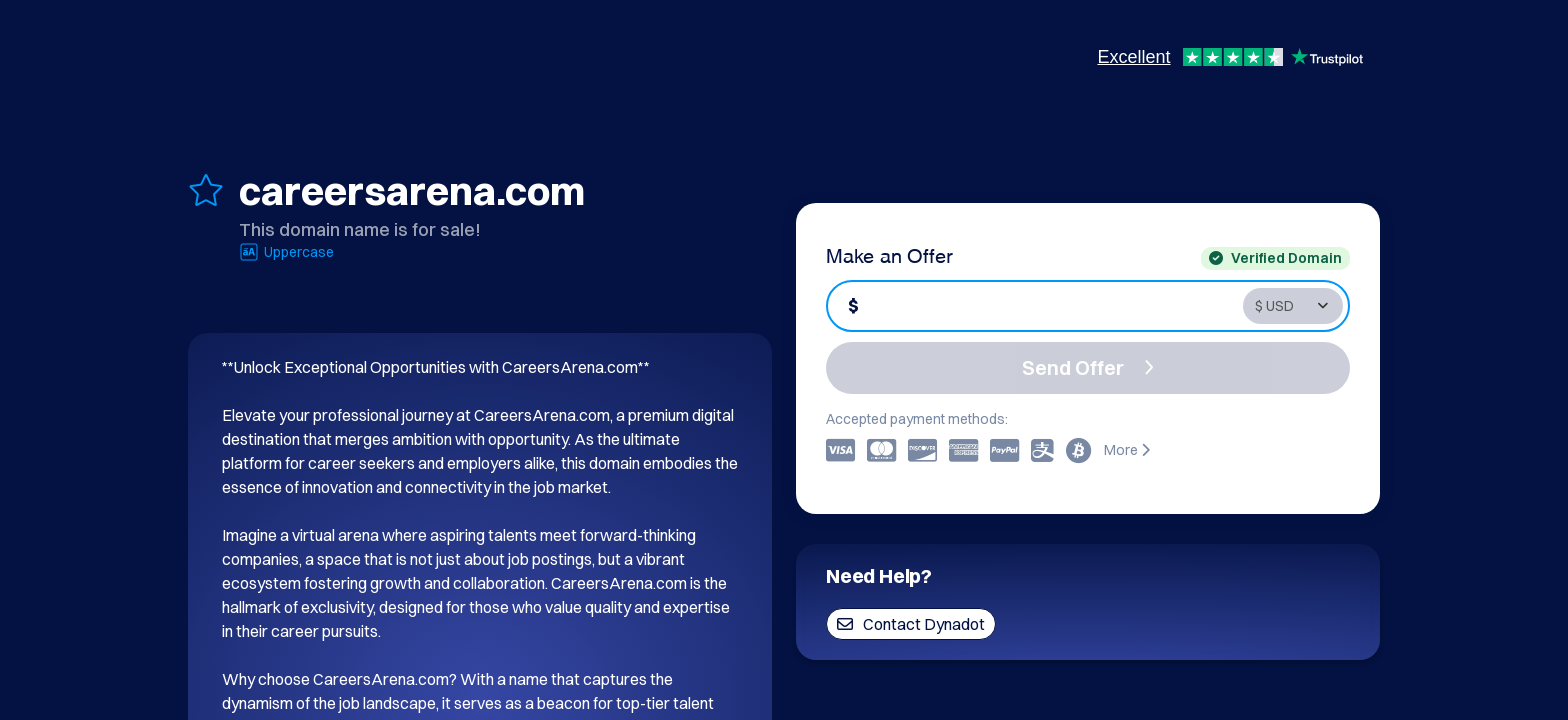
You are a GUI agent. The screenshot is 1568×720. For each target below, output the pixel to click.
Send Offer (1088, 367)
